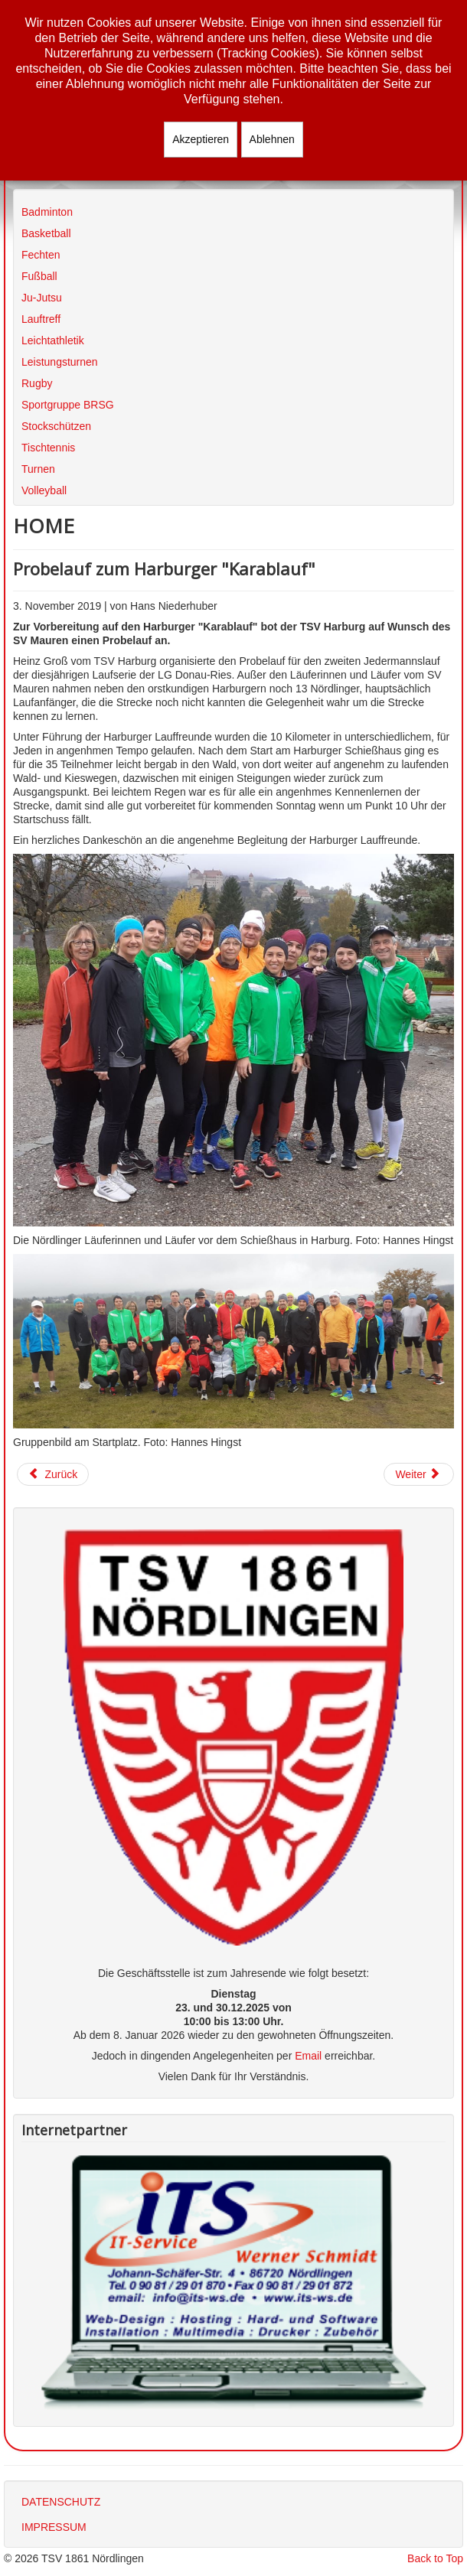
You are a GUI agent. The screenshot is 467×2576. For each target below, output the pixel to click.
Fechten (40, 255)
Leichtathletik (52, 340)
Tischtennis (48, 447)
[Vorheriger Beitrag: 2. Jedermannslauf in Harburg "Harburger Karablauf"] (53, 1474)
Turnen (38, 469)
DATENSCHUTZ (60, 2502)
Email (308, 2056)
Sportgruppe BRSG (67, 405)
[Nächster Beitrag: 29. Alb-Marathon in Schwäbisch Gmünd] (419, 1474)
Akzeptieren (200, 139)
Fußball (39, 276)
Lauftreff (40, 319)
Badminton (47, 212)
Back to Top (435, 2558)
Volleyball (44, 490)
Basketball (46, 233)
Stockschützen (56, 426)
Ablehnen (272, 139)
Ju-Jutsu (41, 297)
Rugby (36, 383)
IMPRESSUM (54, 2527)
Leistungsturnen (59, 362)
